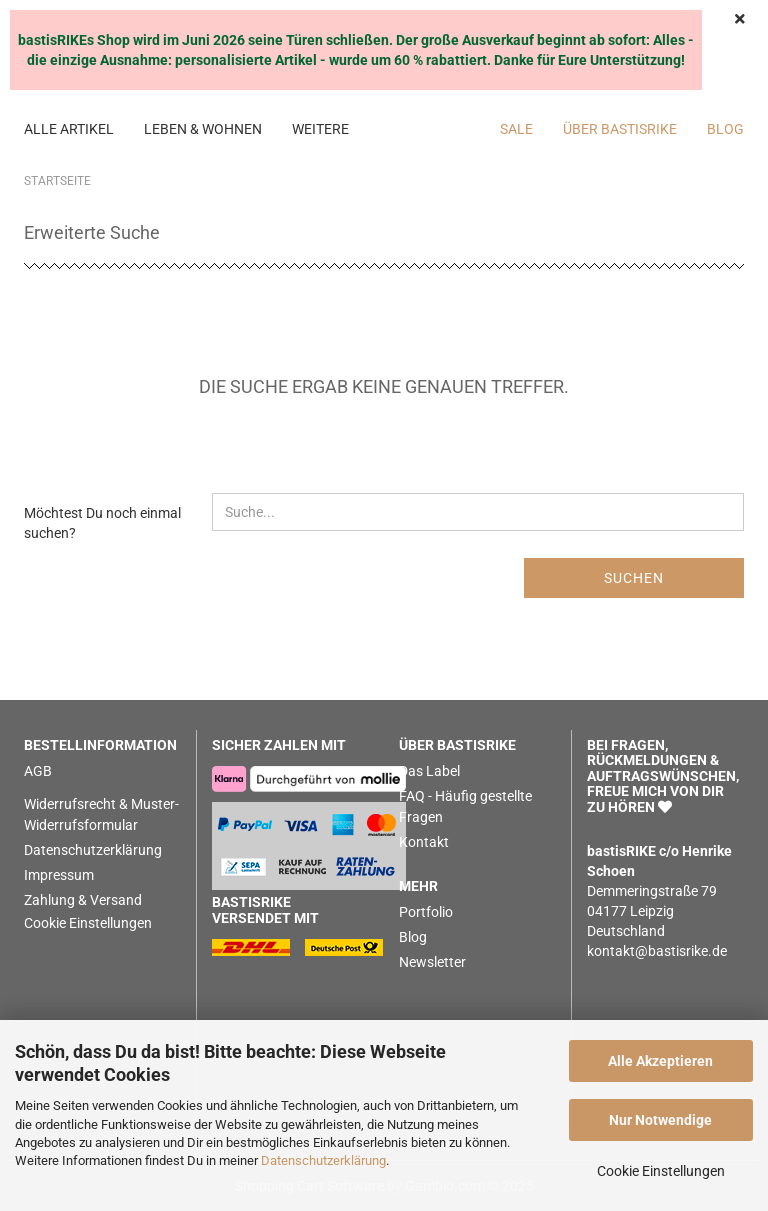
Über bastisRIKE (620, 129)
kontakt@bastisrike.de (657, 951)
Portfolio (426, 912)
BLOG (725, 129)
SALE (516, 129)
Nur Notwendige (660, 1120)
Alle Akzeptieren (660, 1061)
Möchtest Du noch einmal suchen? (102, 523)
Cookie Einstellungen (661, 1171)
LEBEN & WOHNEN (203, 129)
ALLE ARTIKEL (69, 129)
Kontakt (424, 842)
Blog (413, 937)
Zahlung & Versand (83, 900)
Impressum (59, 875)
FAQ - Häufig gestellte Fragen (465, 806)
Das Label (429, 771)
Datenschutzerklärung (323, 1160)
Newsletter (432, 962)
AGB (38, 771)
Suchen (634, 578)
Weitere (320, 129)
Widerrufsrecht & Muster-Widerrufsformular (101, 814)
